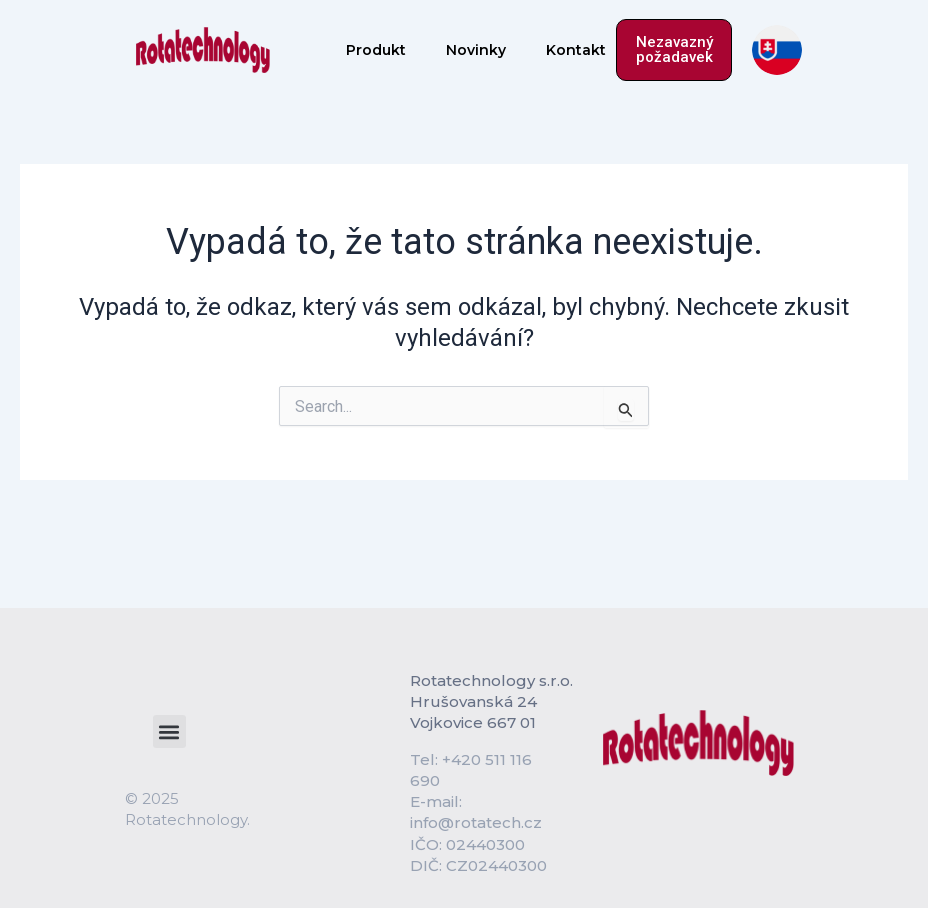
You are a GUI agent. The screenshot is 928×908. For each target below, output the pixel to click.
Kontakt (576, 50)
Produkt (376, 50)
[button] (169, 731)
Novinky (476, 50)
